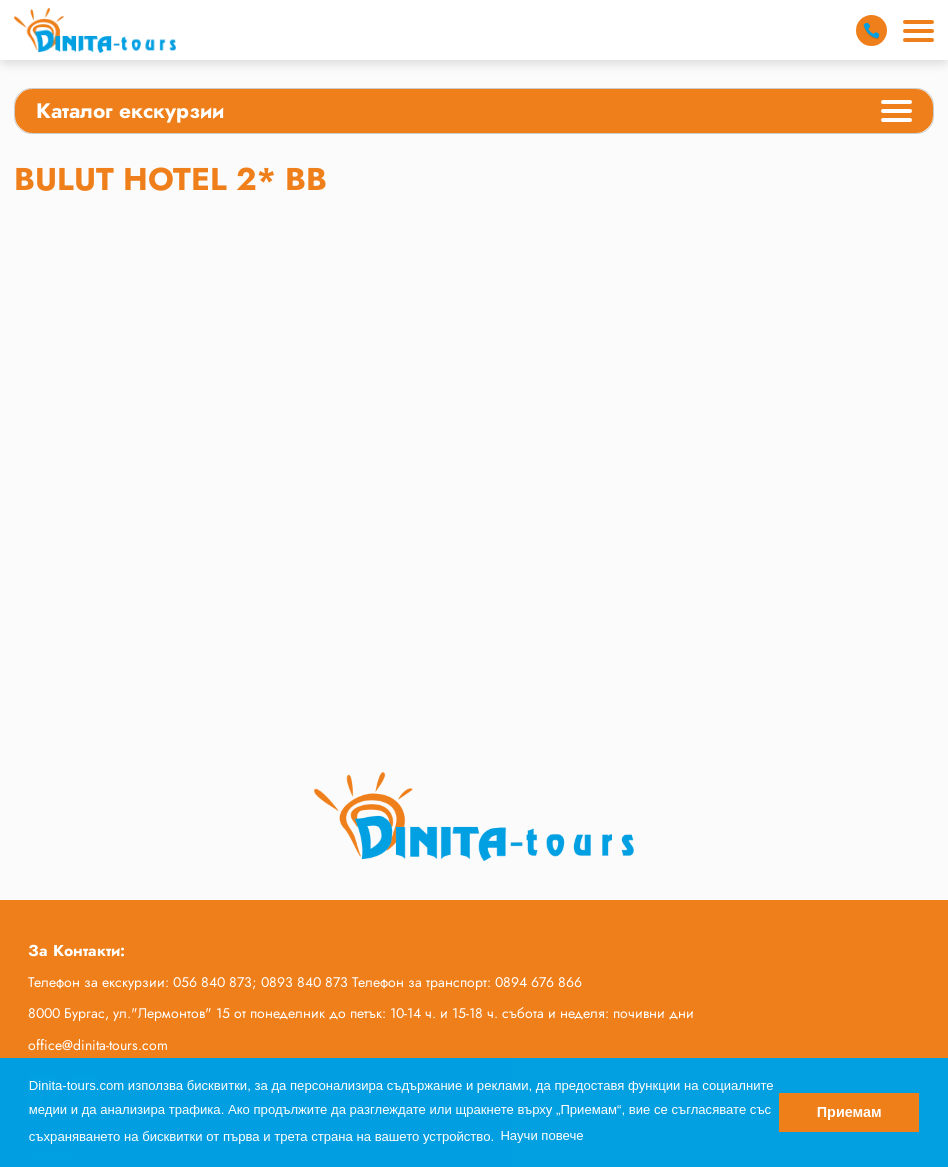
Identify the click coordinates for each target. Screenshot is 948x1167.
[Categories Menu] (896, 114)
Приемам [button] (849, 1112)
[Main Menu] (918, 31)
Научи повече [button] (541, 1135)
